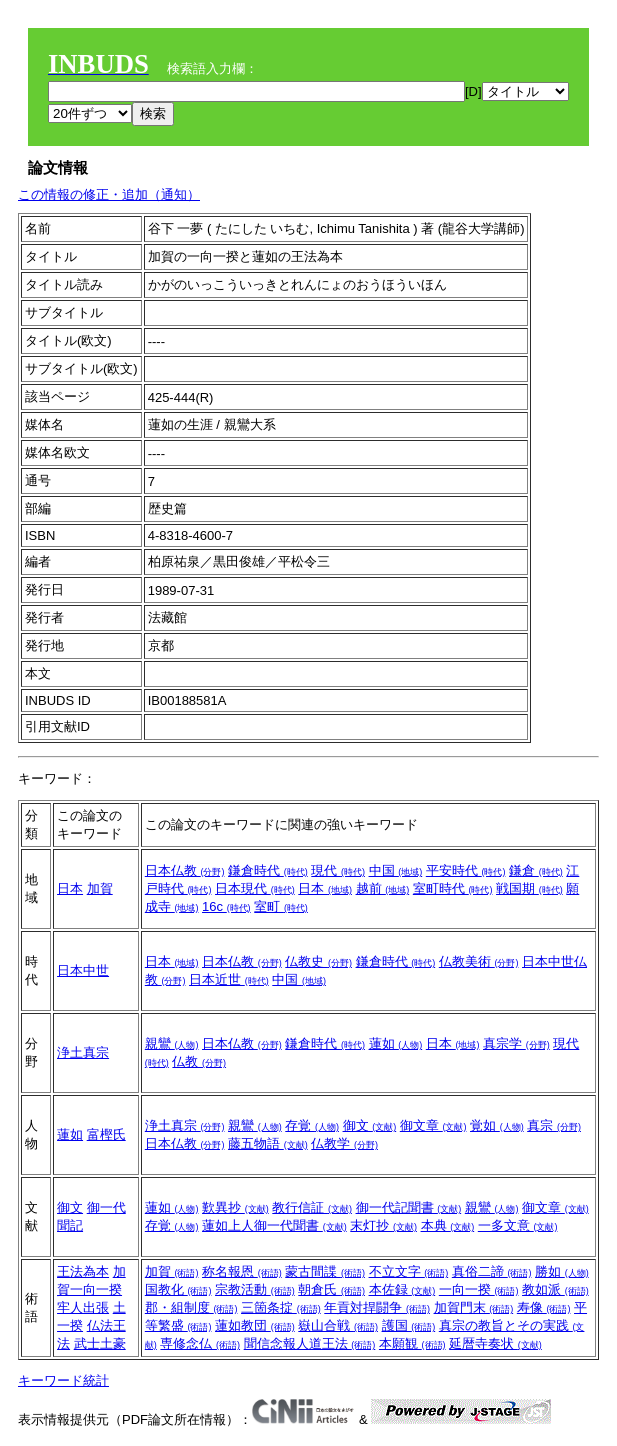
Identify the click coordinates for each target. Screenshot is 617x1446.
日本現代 (255, 888)
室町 (281, 906)
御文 (370, 1125)
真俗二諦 (492, 1271)
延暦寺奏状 (495, 1343)
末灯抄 (383, 1225)
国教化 (178, 1289)
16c (226, 906)
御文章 (433, 1125)
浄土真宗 (83, 1052)
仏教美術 (479, 961)
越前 (383, 888)
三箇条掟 (281, 1307)
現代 (338, 870)
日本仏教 (185, 870)
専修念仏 (200, 1343)
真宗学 (516, 1043)
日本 (70, 888)
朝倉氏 (331, 1289)
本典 (448, 1225)
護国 (409, 1325)
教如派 (555, 1289)
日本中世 (83, 970)
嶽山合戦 (338, 1325)
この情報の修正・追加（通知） (109, 194)
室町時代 (453, 888)
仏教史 (318, 961)
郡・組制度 (191, 1307)
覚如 (497, 1125)
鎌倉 (536, 870)
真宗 (554, 1125)
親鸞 (172, 1043)
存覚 (312, 1125)
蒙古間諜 (325, 1271)
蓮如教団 (255, 1325)
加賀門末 (474, 1307)
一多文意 (518, 1225)
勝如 (562, 1271)
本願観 (412, 1343)
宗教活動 (255, 1289)
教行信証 (312, 1207)
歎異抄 (235, 1207)
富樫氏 (106, 1134)
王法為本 (83, 1271)
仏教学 (344, 1143)
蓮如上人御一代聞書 (274, 1225)
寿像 (544, 1307)
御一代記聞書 (409, 1207)
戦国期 (529, 888)
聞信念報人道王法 (310, 1343)
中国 (396, 870)
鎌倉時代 (268, 870)
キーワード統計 (63, 1380)
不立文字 (409, 1271)
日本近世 (229, 979)
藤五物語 (268, 1143)
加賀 (100, 888)
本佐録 (402, 1289)
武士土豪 (100, 1343)
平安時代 (466, 870)
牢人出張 (83, 1307)
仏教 (199, 1061)
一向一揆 (479, 1289)
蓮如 (396, 1043)
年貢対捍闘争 (377, 1307)
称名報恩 (242, 1271)
